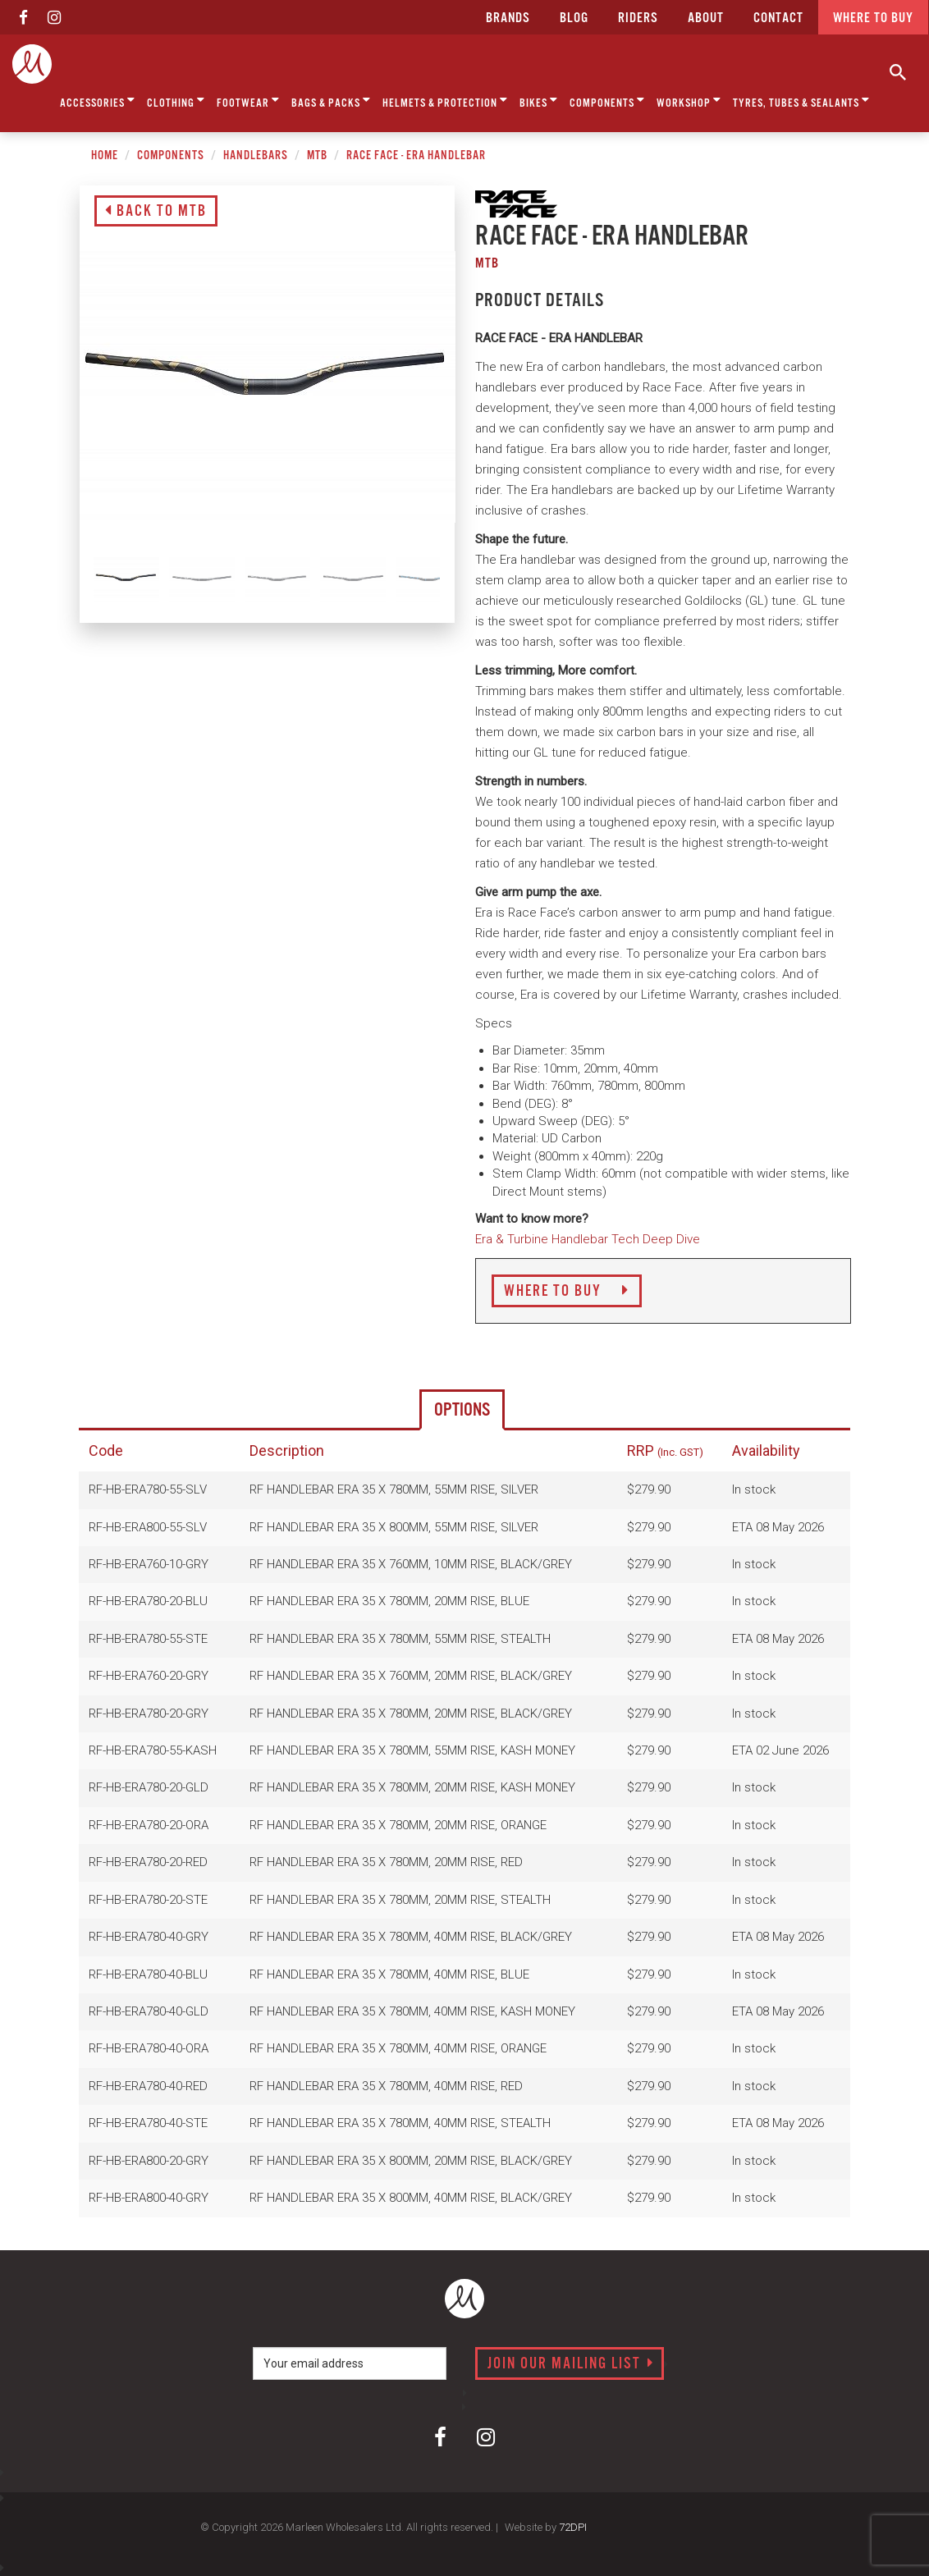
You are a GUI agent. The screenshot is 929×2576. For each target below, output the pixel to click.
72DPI (573, 2527)
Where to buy (873, 18)
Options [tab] (462, 1410)
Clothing (176, 100)
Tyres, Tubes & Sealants (801, 100)
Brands (508, 18)
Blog (574, 18)
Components (607, 100)
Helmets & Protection (445, 100)
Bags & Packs (331, 100)
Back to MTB (156, 212)
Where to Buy (566, 1292)
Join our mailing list (570, 2364)
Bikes (538, 100)
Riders (638, 18)
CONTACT (778, 18)
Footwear (248, 100)
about (706, 18)
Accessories (97, 100)
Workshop (689, 100)
